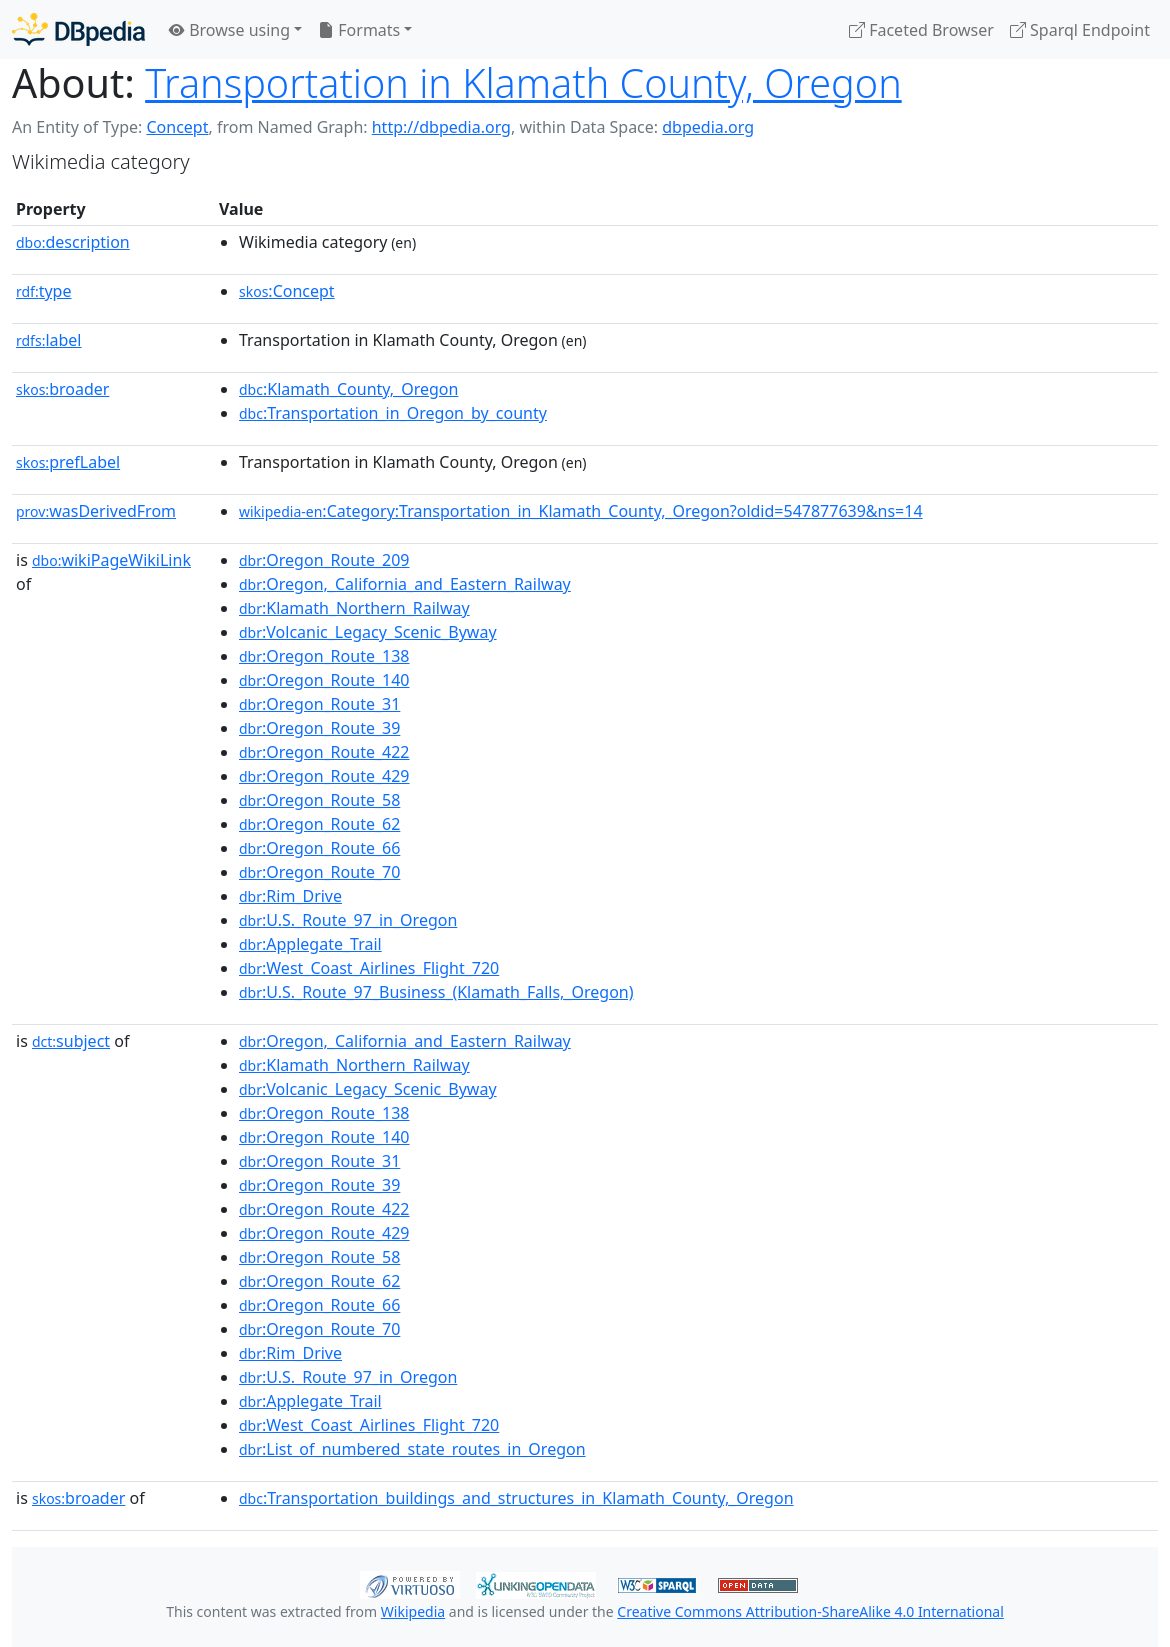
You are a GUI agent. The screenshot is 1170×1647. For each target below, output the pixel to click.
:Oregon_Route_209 (324, 560)
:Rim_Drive (290, 896)
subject (71, 1041)
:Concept (287, 291)
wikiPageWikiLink (111, 560)
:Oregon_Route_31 (319, 704)
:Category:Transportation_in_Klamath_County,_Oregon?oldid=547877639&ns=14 (581, 511)
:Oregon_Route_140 (324, 680)
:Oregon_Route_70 (319, 872)
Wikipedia (413, 1611)
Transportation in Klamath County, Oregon (523, 83)
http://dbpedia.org (441, 127)
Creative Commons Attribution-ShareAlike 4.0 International (810, 1611)
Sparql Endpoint (1080, 30)
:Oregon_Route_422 (324, 752)
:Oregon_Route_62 (319, 824)
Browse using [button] (229, 30)
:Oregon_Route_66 (319, 848)
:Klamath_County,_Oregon (348, 389)
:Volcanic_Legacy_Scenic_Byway (368, 632)
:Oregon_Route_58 (319, 800)
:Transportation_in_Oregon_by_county (393, 413)
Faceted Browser (921, 30)
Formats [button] (359, 30)
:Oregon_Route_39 (319, 728)
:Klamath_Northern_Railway (354, 608)
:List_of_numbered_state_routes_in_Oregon (412, 1449)
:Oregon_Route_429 (324, 776)
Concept (177, 127)
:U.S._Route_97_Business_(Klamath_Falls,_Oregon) (436, 992)
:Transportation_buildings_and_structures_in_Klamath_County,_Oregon (516, 1498)
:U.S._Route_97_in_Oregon (348, 920)
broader (62, 389)
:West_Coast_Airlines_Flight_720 (369, 968)
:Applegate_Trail (310, 944)
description (73, 242)
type (44, 291)
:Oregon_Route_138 (324, 656)
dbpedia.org (708, 127)
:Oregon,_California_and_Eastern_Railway (405, 584)
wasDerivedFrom (96, 511)
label (49, 340)
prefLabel (68, 462)
